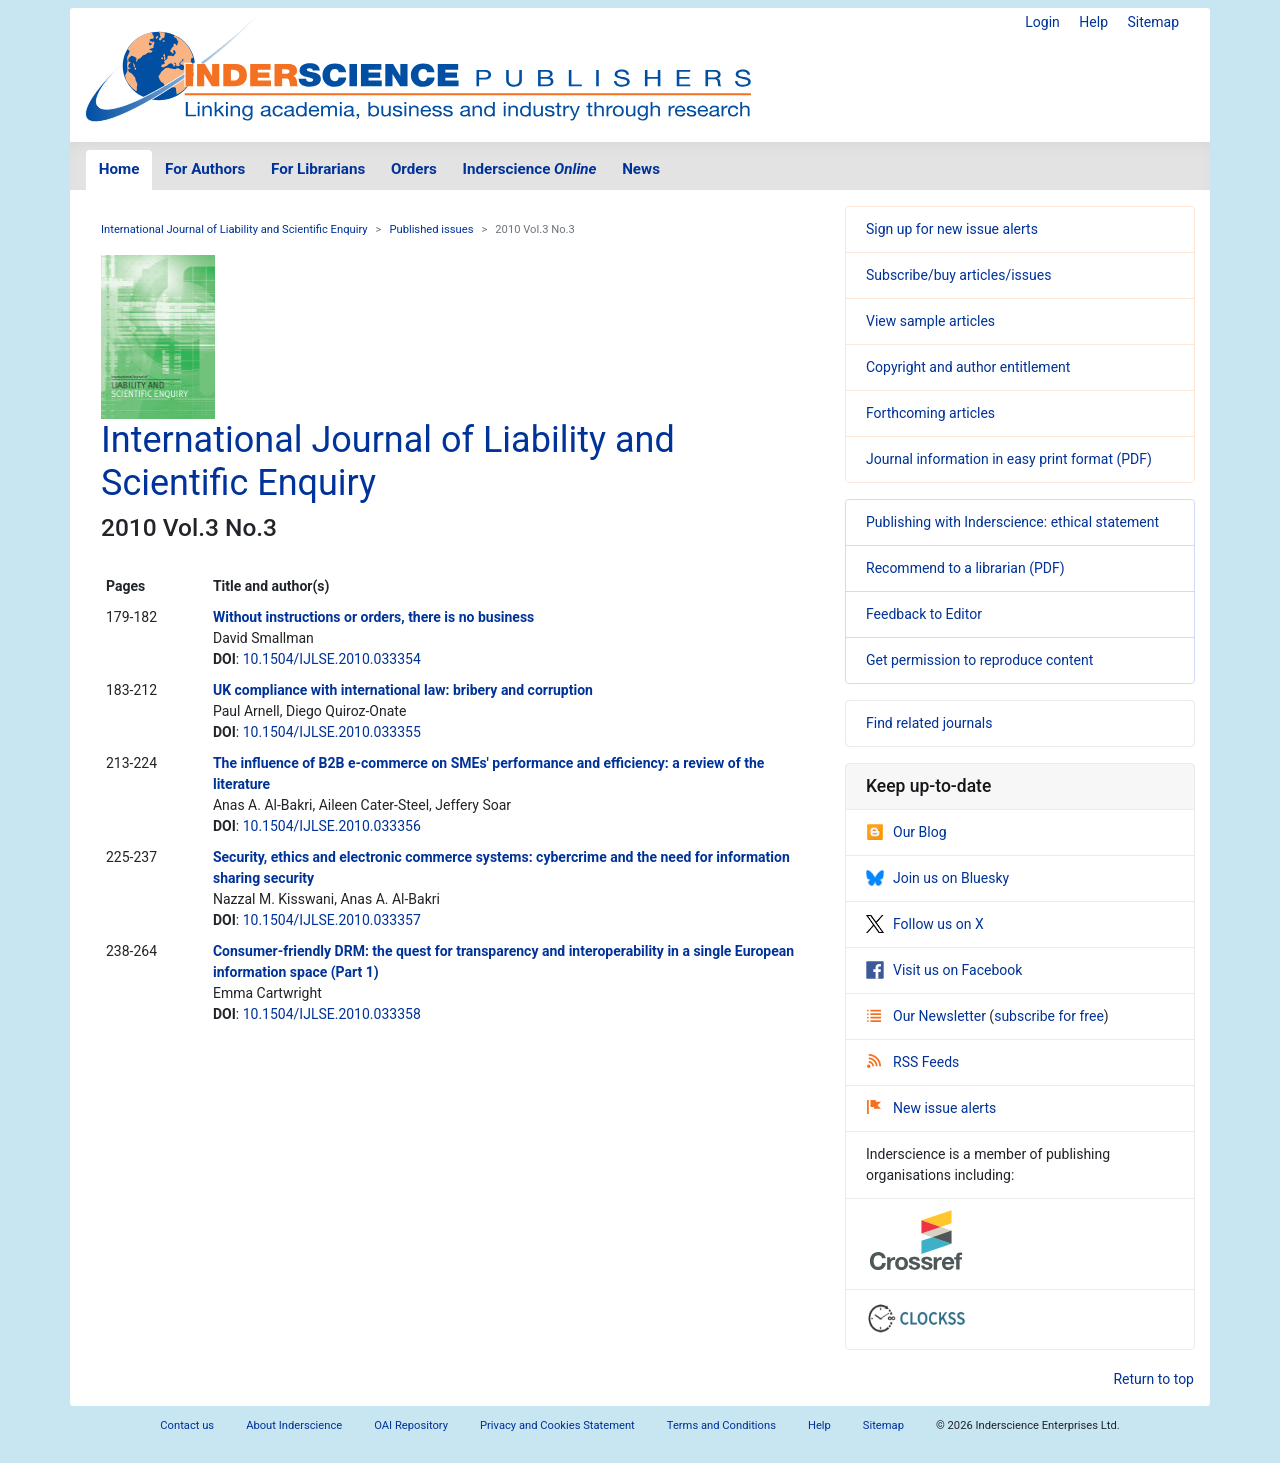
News (641, 169)
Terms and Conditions (721, 1425)
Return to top (1153, 1379)
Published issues (431, 229)
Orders (414, 169)
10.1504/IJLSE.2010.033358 (332, 1014)
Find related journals (929, 723)
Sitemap (1153, 22)
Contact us (187, 1425)
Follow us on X (925, 924)
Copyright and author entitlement (968, 367)
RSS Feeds (913, 1062)
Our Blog (906, 832)
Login (1042, 22)
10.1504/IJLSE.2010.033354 (332, 659)
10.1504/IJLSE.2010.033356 (332, 826)
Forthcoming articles (930, 413)
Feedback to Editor (924, 614)
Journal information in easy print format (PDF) (1009, 459)
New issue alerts (931, 1108)
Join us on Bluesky (937, 878)
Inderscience (530, 169)
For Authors (205, 169)
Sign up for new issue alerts (952, 229)
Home (119, 169)
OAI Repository (411, 1425)
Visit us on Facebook (944, 970)
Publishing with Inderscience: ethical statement (1012, 522)
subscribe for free (1049, 1016)
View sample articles (930, 321)
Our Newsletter (928, 1016)
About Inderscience (294, 1425)
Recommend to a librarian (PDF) (965, 568)
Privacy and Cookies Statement (557, 1425)
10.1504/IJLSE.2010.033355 (332, 732)
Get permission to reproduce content (979, 660)
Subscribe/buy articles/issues (958, 275)
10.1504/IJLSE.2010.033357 (332, 920)
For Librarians (318, 169)
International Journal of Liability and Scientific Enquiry (234, 229)
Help (1093, 22)
